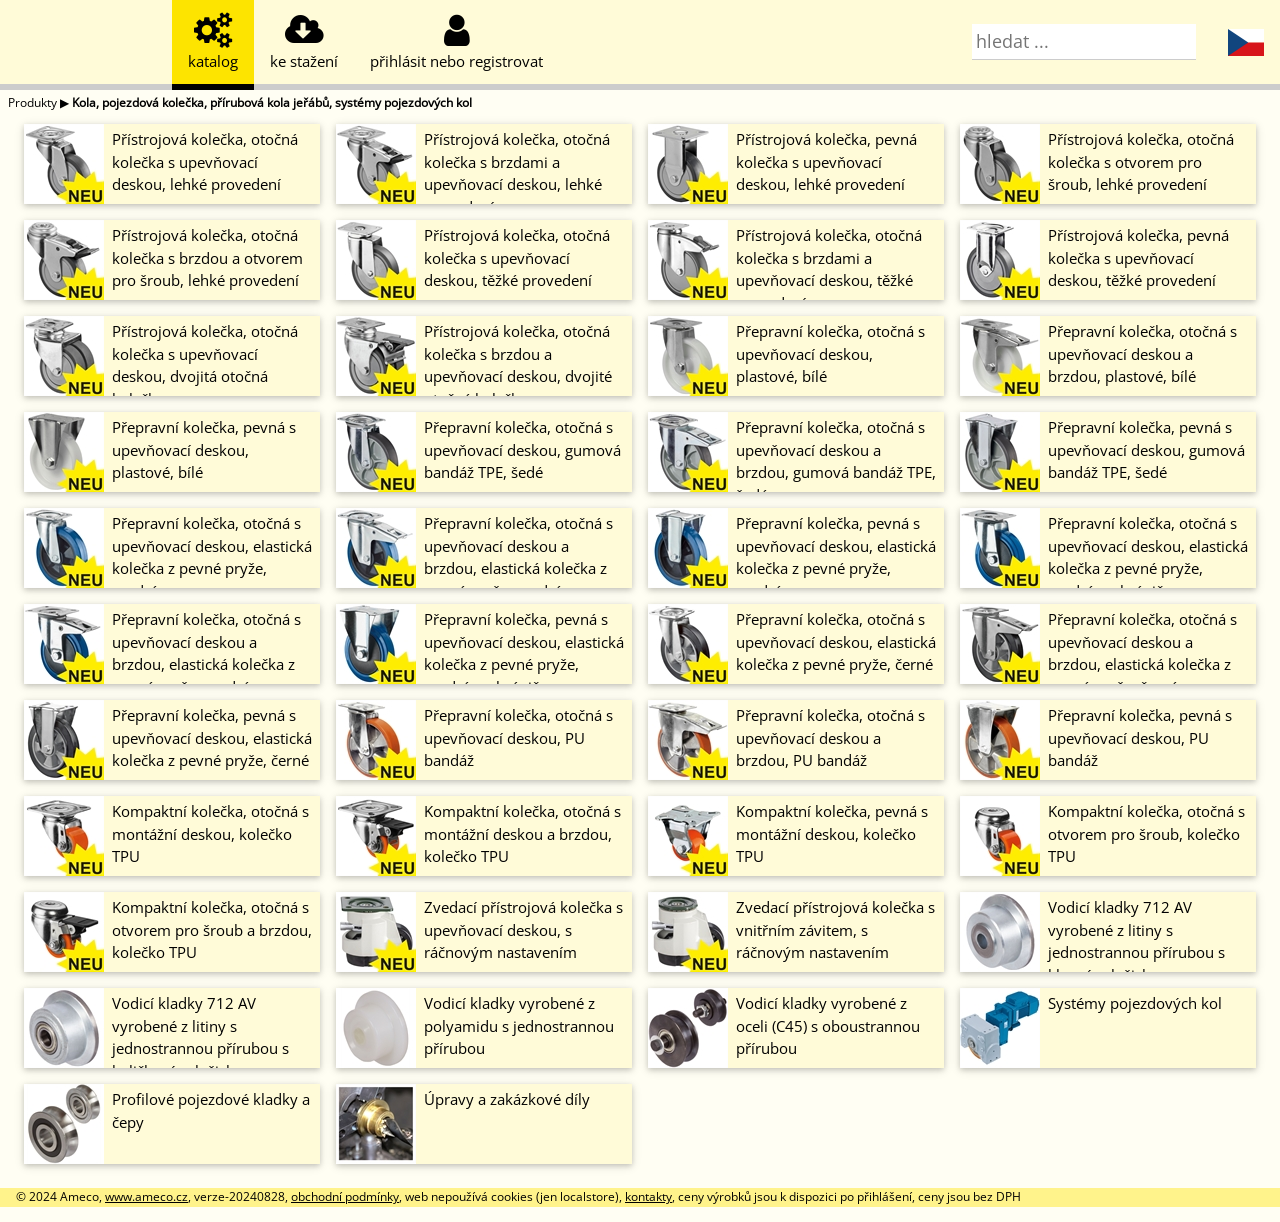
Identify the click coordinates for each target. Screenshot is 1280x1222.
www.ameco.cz (146, 1196)
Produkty (32, 102)
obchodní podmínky (345, 1196)
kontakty (648, 1196)
